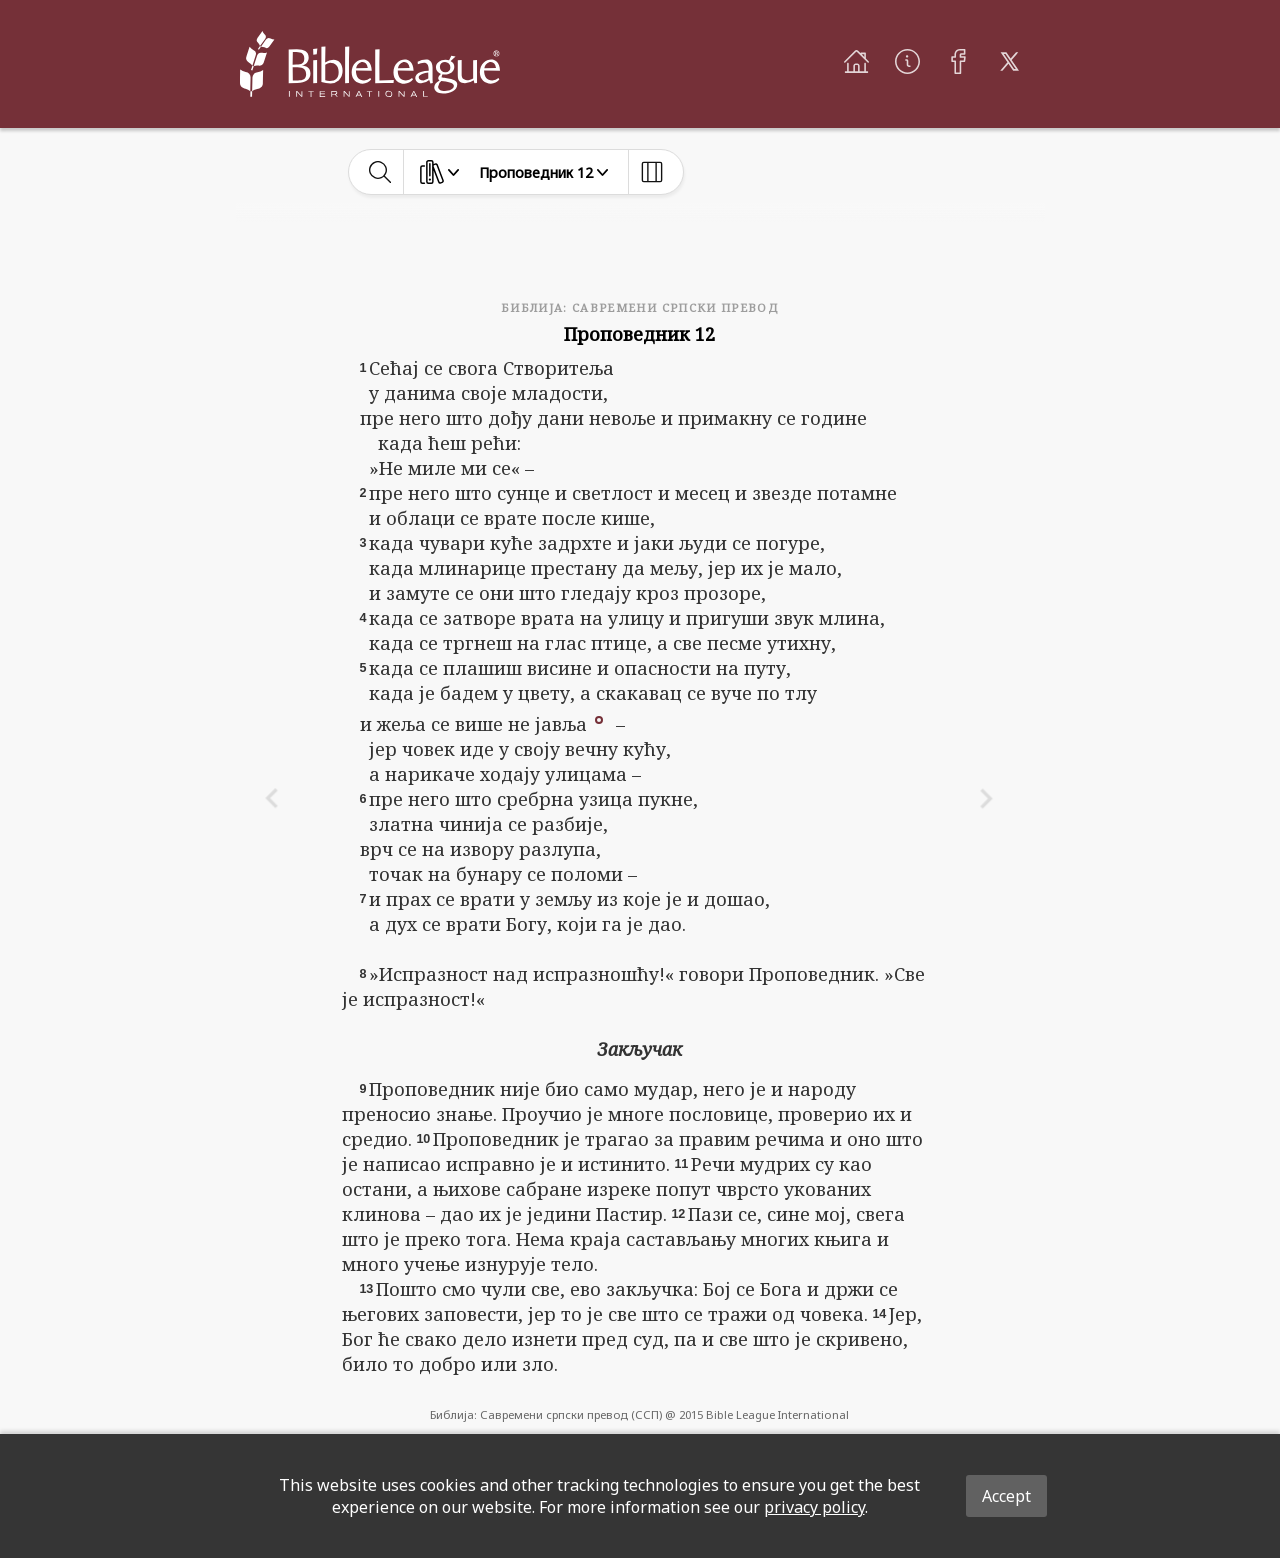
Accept (1006, 1496)
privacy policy (814, 1507)
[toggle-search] (380, 172)
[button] (599, 718)
